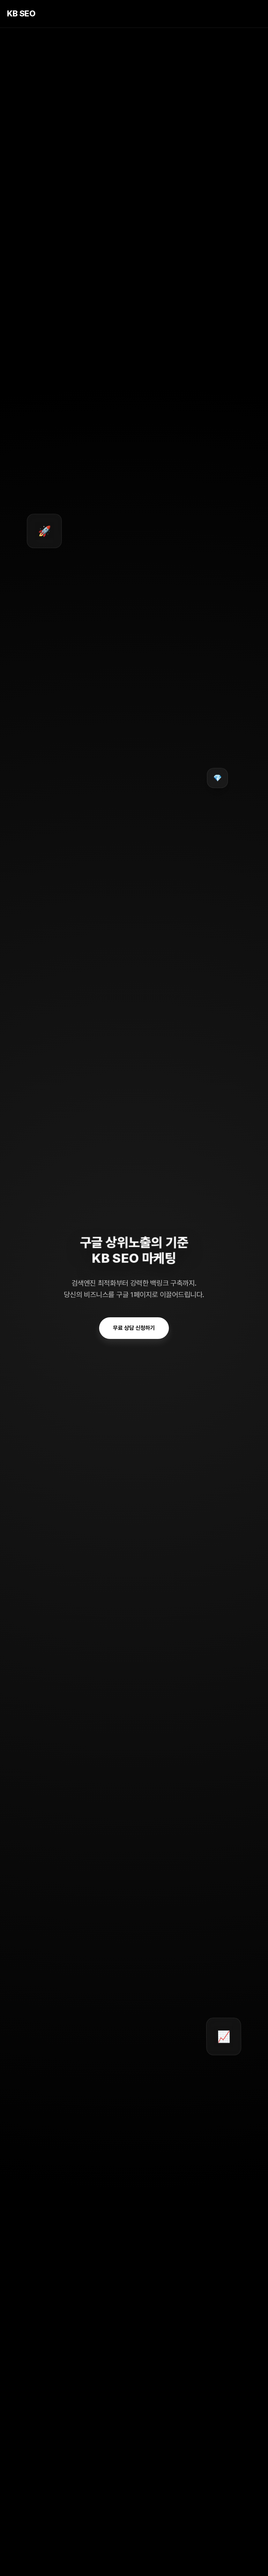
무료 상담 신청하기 (134, 1328)
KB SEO (21, 13)
